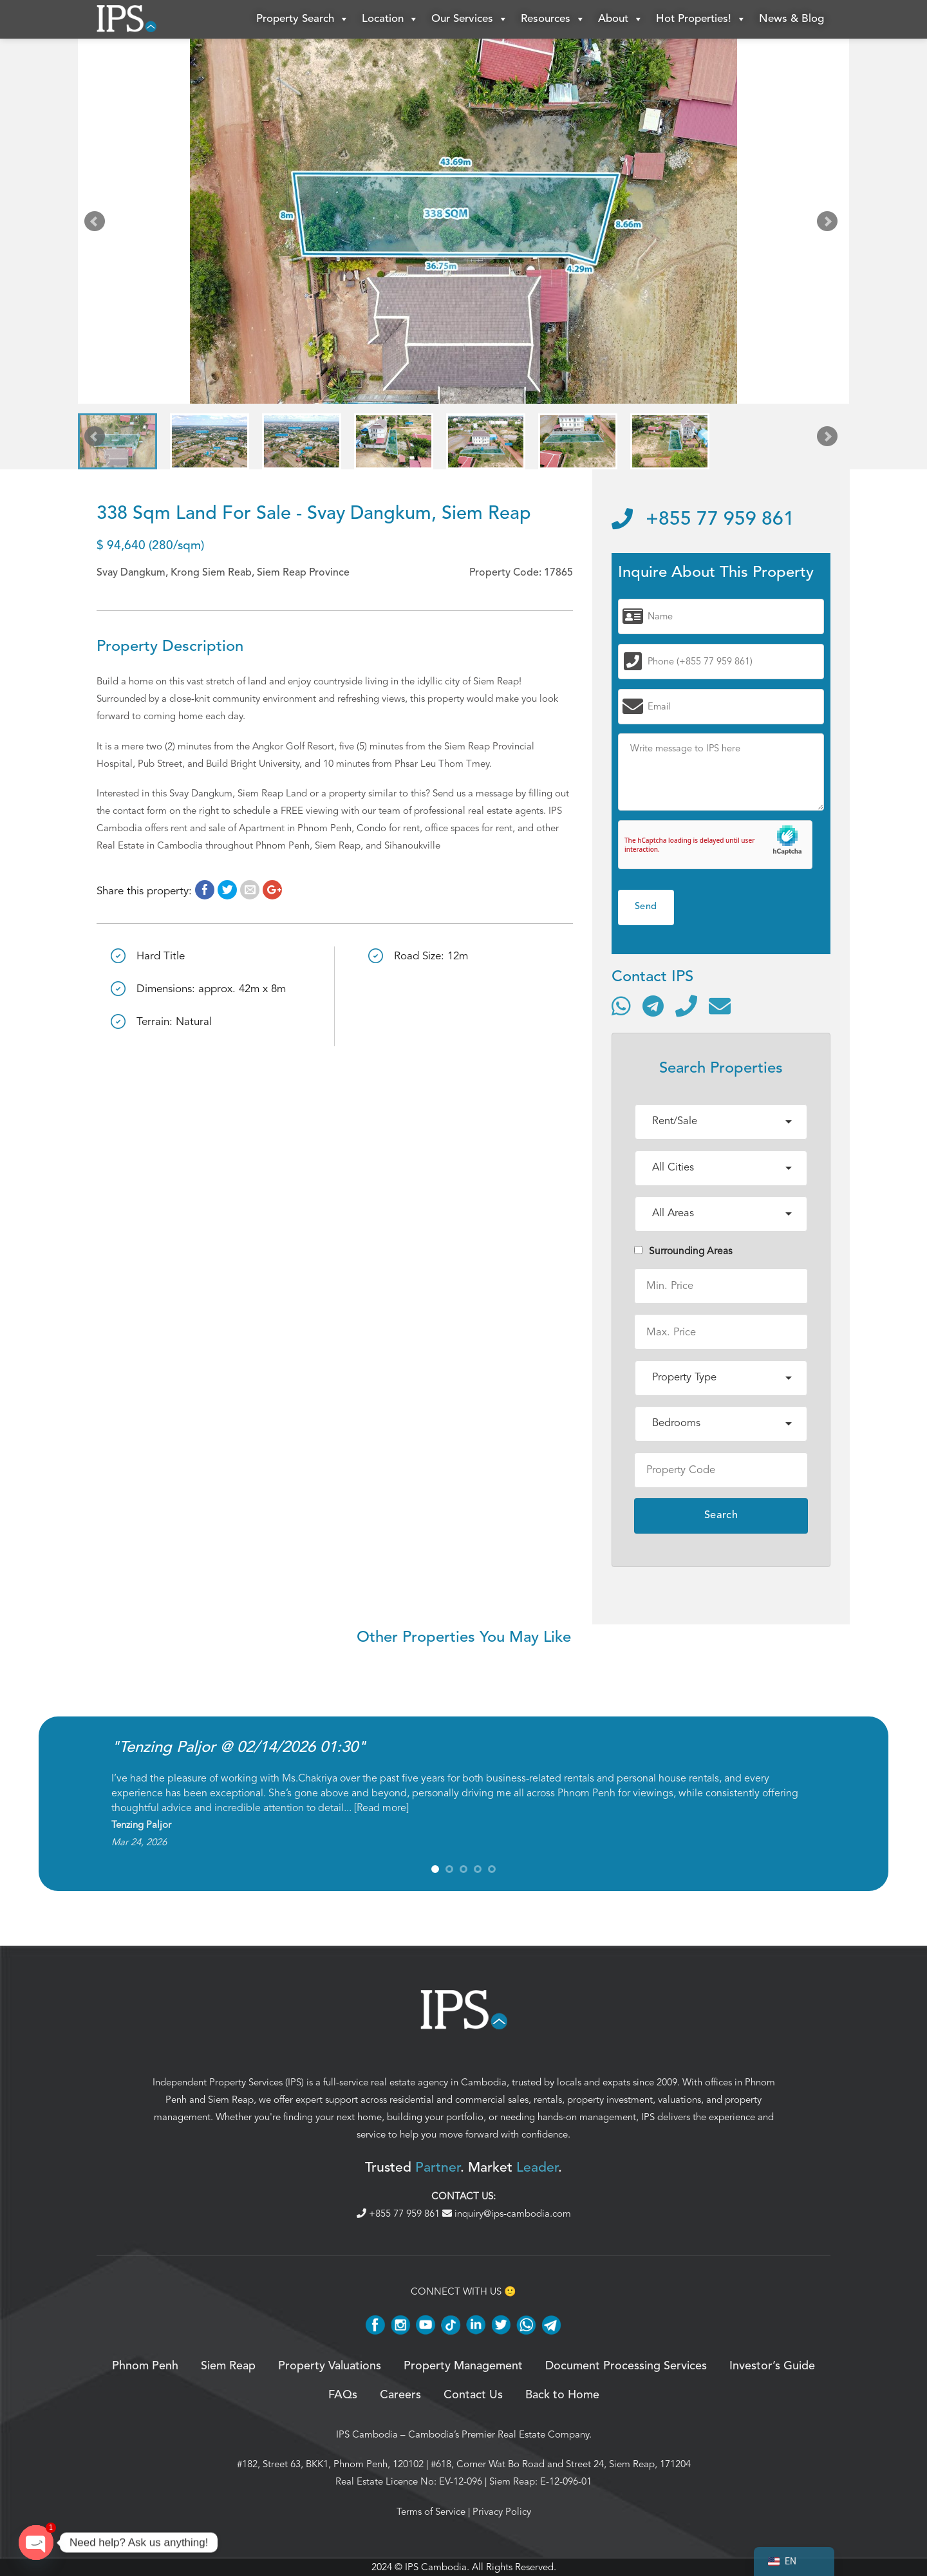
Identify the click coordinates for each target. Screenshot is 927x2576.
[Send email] (720, 1006)
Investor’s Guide (772, 2366)
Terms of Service (431, 2511)
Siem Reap (231, 2099)
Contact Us (473, 2395)
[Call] (686, 1006)
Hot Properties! (701, 19)
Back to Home (562, 2395)
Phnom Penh (145, 2366)
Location (390, 19)
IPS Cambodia (367, 2434)
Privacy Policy (502, 2511)
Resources (553, 19)
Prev (97, 224)
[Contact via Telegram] (653, 1006)
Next (830, 224)
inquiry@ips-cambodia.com (506, 2213)
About (620, 19)
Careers (400, 2395)
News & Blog (791, 19)
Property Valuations (329, 2366)
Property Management (463, 2366)
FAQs (342, 2395)
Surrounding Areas (683, 1251)
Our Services (469, 19)
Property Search (302, 19)
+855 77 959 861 (703, 519)
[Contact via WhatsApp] (621, 1006)
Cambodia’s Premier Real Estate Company (498, 2434)
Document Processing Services (626, 2366)
